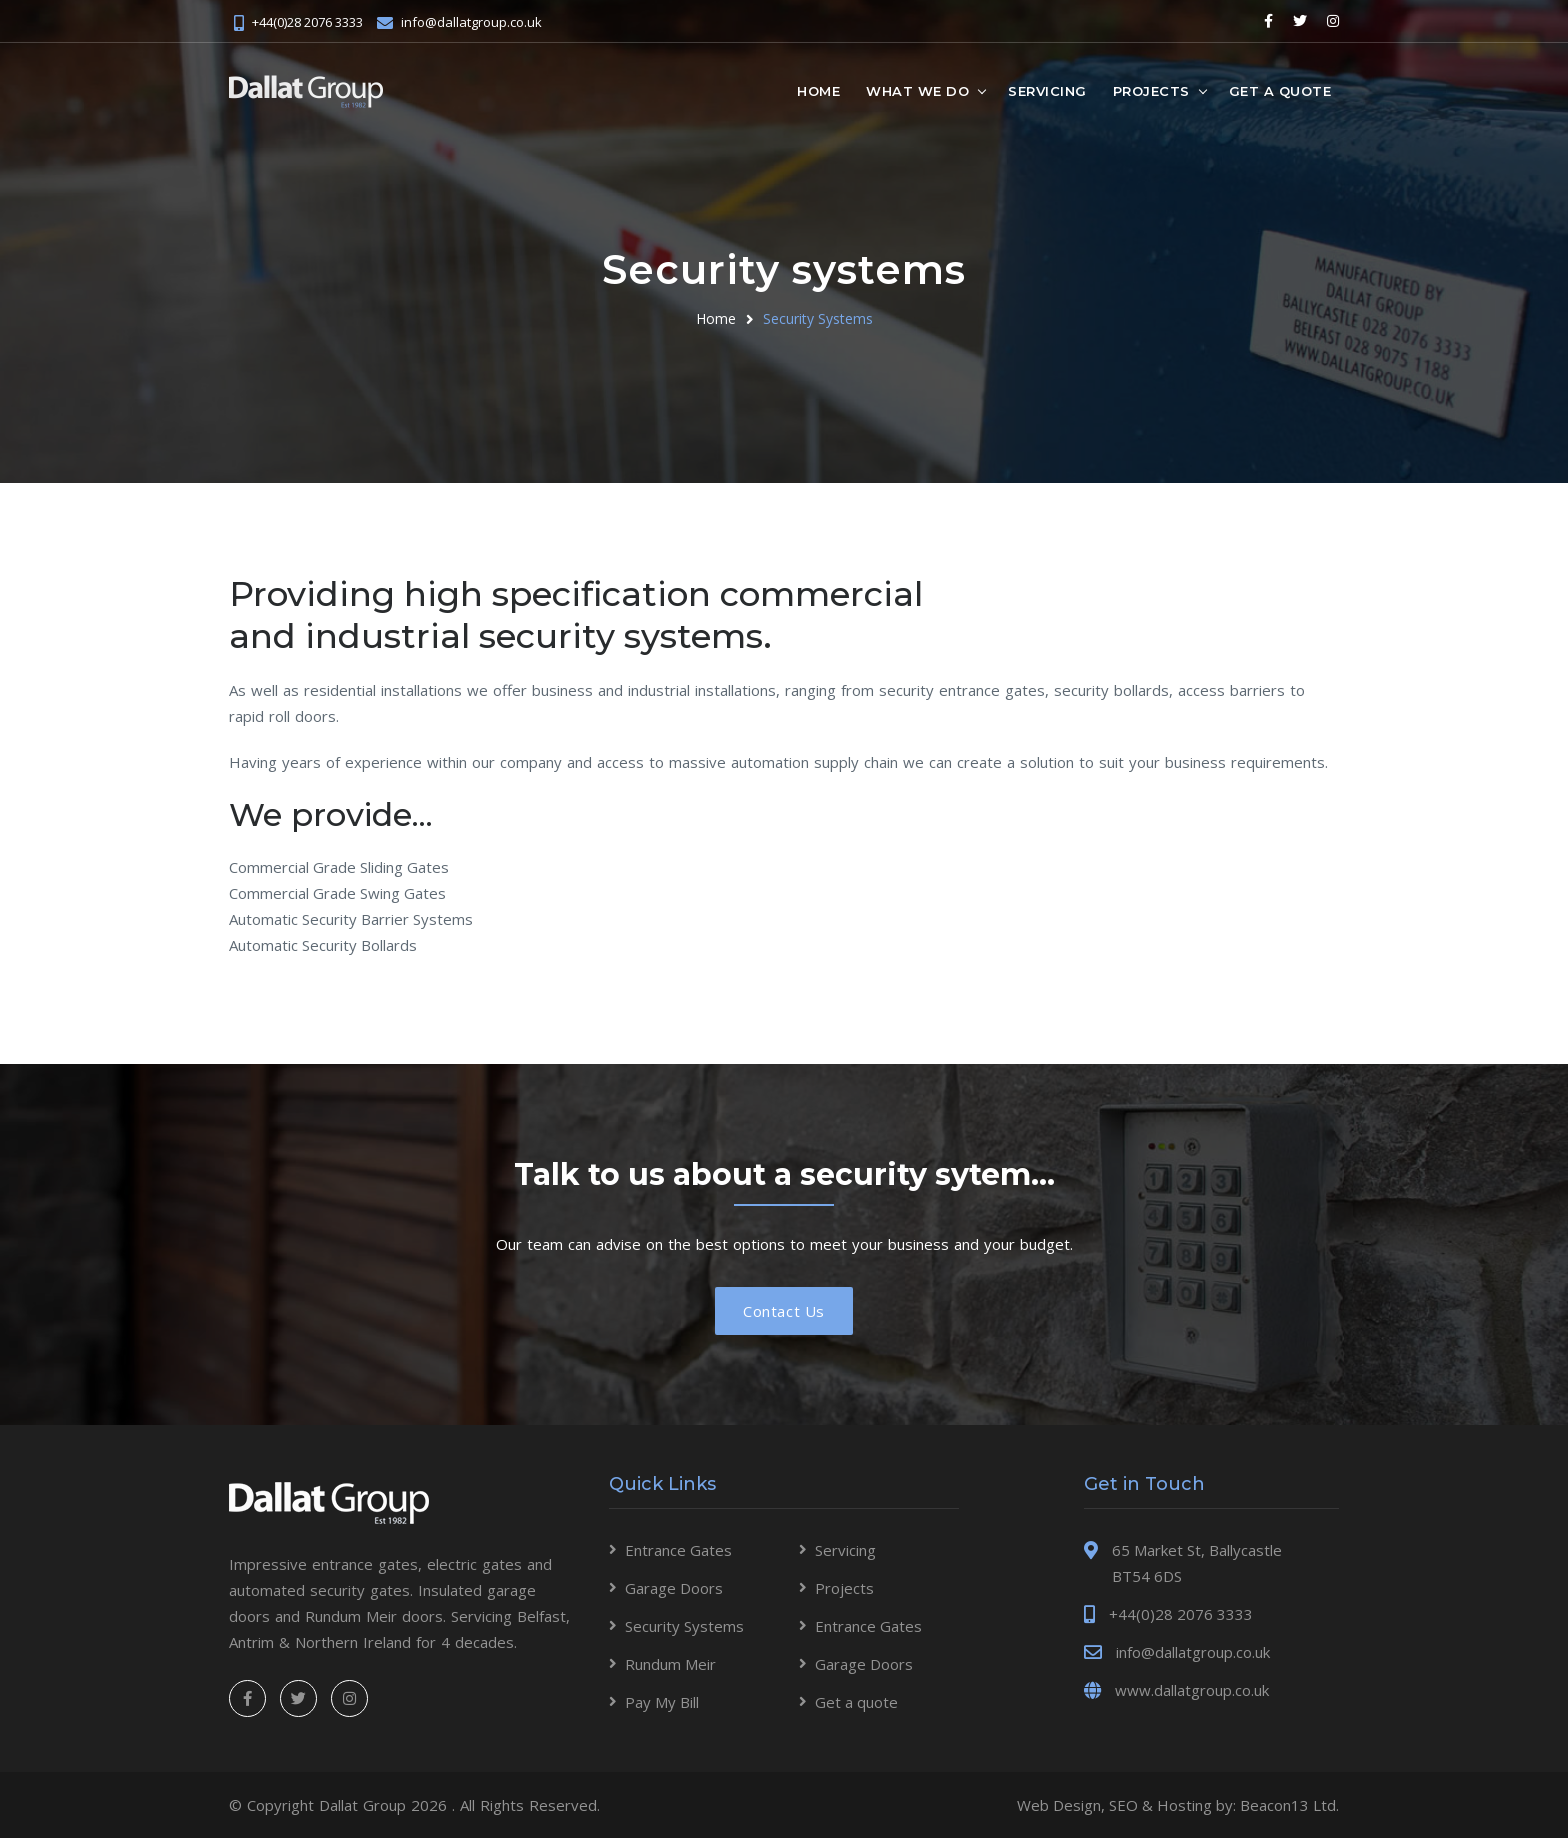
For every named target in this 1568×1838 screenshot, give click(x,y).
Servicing (1047, 91)
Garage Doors (674, 1588)
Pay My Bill (662, 1702)
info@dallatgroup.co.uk (471, 22)
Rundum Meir (670, 1664)
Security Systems (818, 318)
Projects (1151, 91)
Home (818, 91)
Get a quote (1280, 91)
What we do (917, 91)
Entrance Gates (678, 1550)
